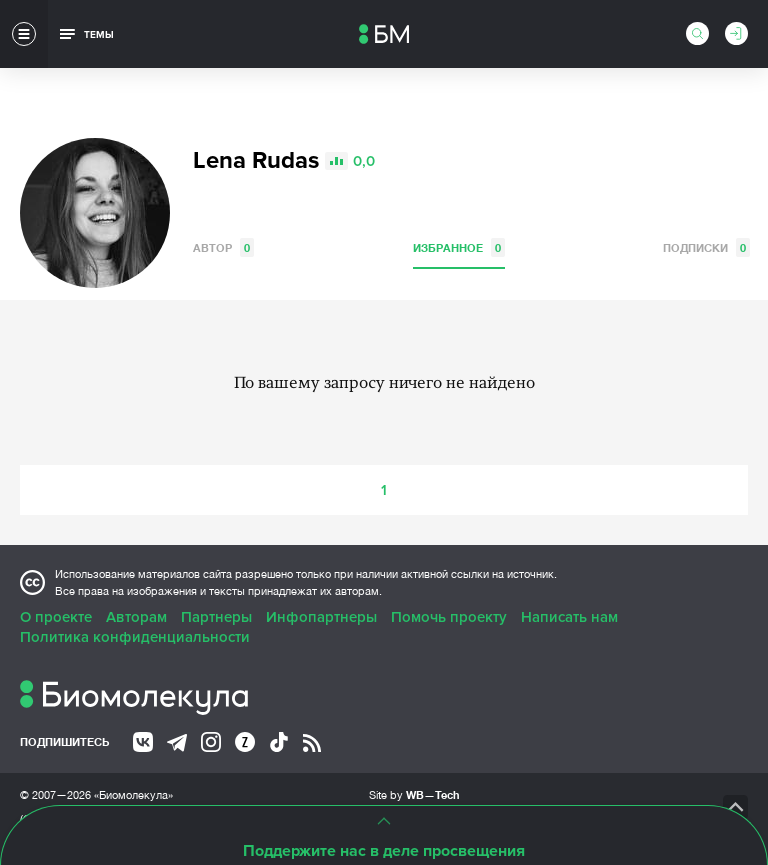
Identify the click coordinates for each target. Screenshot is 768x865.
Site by (414, 794)
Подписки (706, 247)
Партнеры (216, 617)
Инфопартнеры (321, 617)
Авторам (136, 617)
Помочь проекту (449, 617)
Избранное (459, 247)
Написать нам (569, 617)
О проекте (56, 617)
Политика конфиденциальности (135, 637)
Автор (223, 247)
